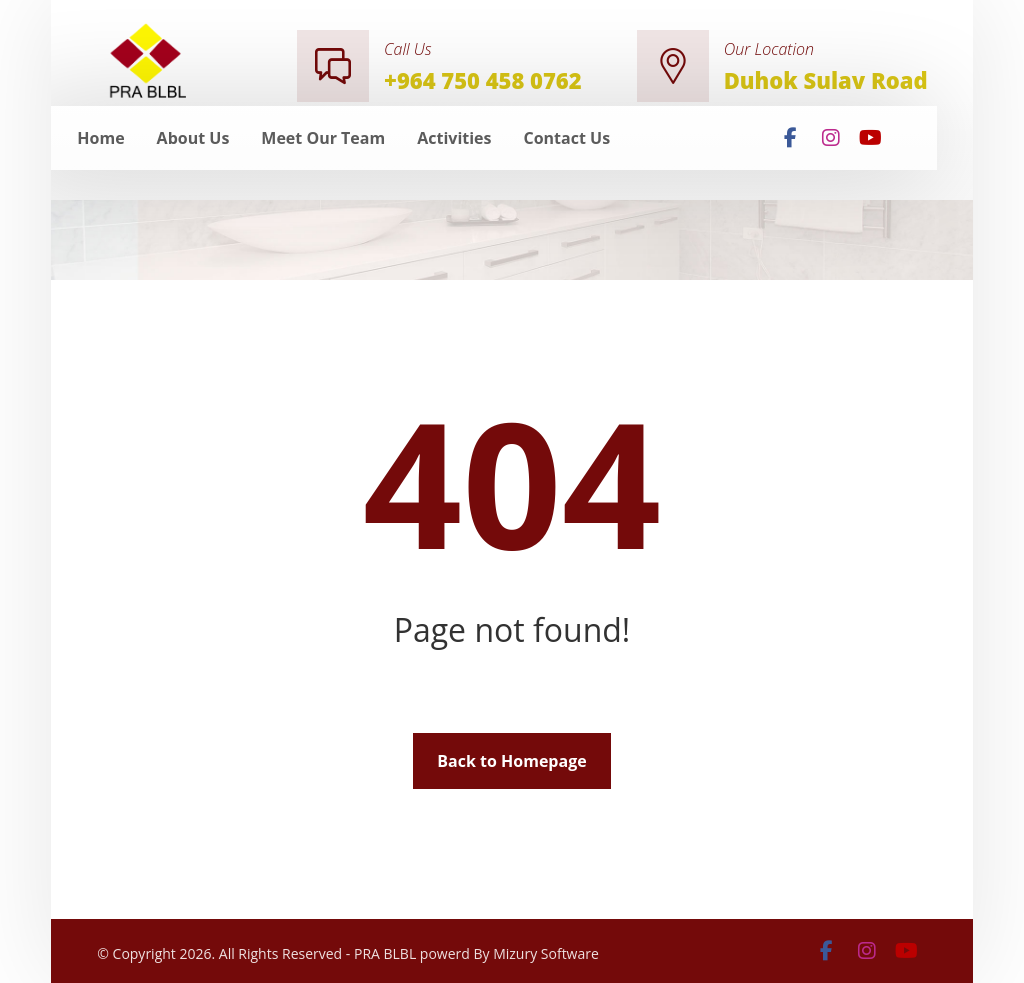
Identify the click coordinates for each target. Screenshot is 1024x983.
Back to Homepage (511, 761)
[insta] (831, 138)
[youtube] (871, 138)
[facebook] (791, 138)
